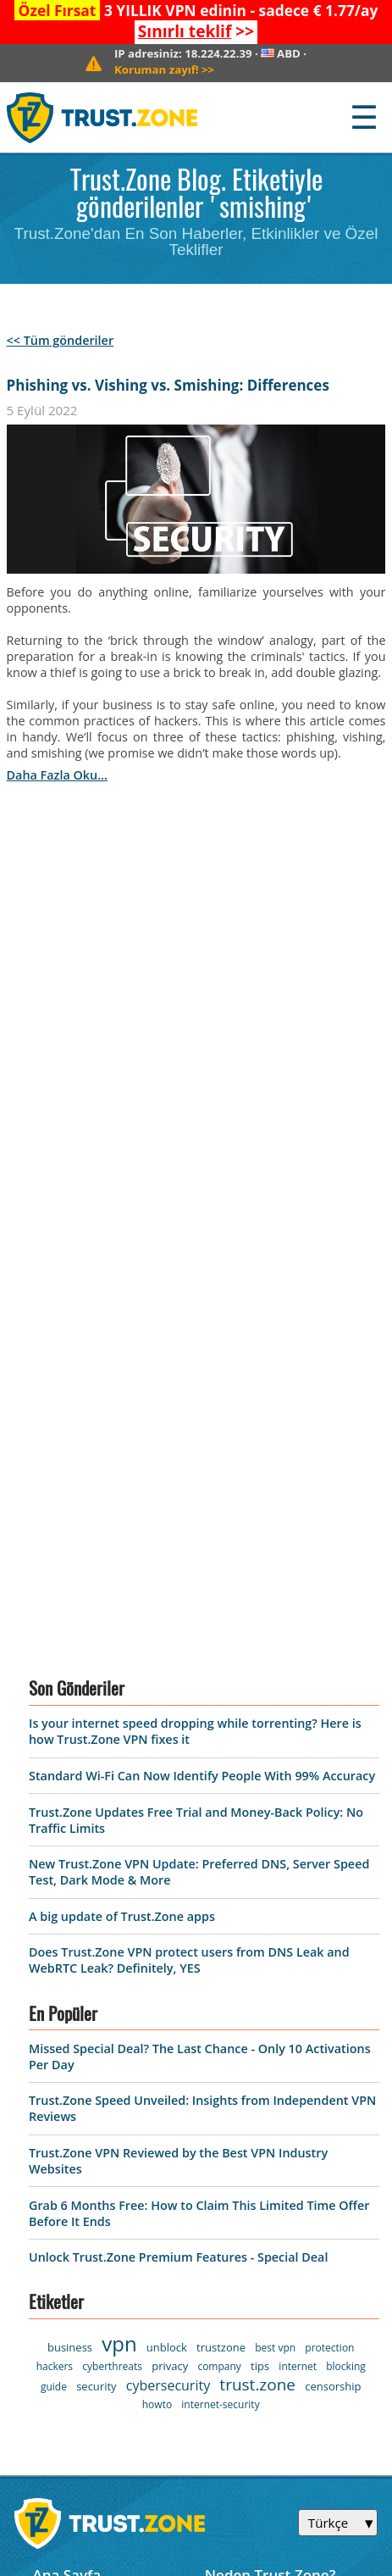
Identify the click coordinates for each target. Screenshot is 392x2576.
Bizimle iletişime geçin (281, 2076)
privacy (170, 1838)
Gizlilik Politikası (88, 2164)
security (96, 1858)
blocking (346, 1838)
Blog (220, 2134)
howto (157, 1876)
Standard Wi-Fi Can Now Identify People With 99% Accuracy (202, 1248)
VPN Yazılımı (75, 2076)
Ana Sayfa (66, 2047)
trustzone (221, 1819)
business (69, 1819)
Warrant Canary (87, 2192)
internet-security (220, 1876)
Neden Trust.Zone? (270, 2047)
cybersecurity (168, 1857)
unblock (166, 1819)
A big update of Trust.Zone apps (122, 1388)
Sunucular (67, 2105)
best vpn (275, 1820)
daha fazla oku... (57, 775)
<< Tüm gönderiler (60, 340)
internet (298, 1838)
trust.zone (257, 1857)
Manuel (231, 2192)
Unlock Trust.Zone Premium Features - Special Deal (178, 1730)
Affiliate (59, 2221)
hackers (54, 1838)
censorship (333, 1858)
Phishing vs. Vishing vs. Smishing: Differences (168, 385)
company (218, 1838)
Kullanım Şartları (90, 2134)
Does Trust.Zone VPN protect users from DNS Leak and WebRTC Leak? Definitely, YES (189, 1433)
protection (329, 1820)
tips (260, 1838)
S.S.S (220, 2164)
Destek (229, 2105)
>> (196, 31)
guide (54, 1859)
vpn (119, 1815)
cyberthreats (112, 1838)
